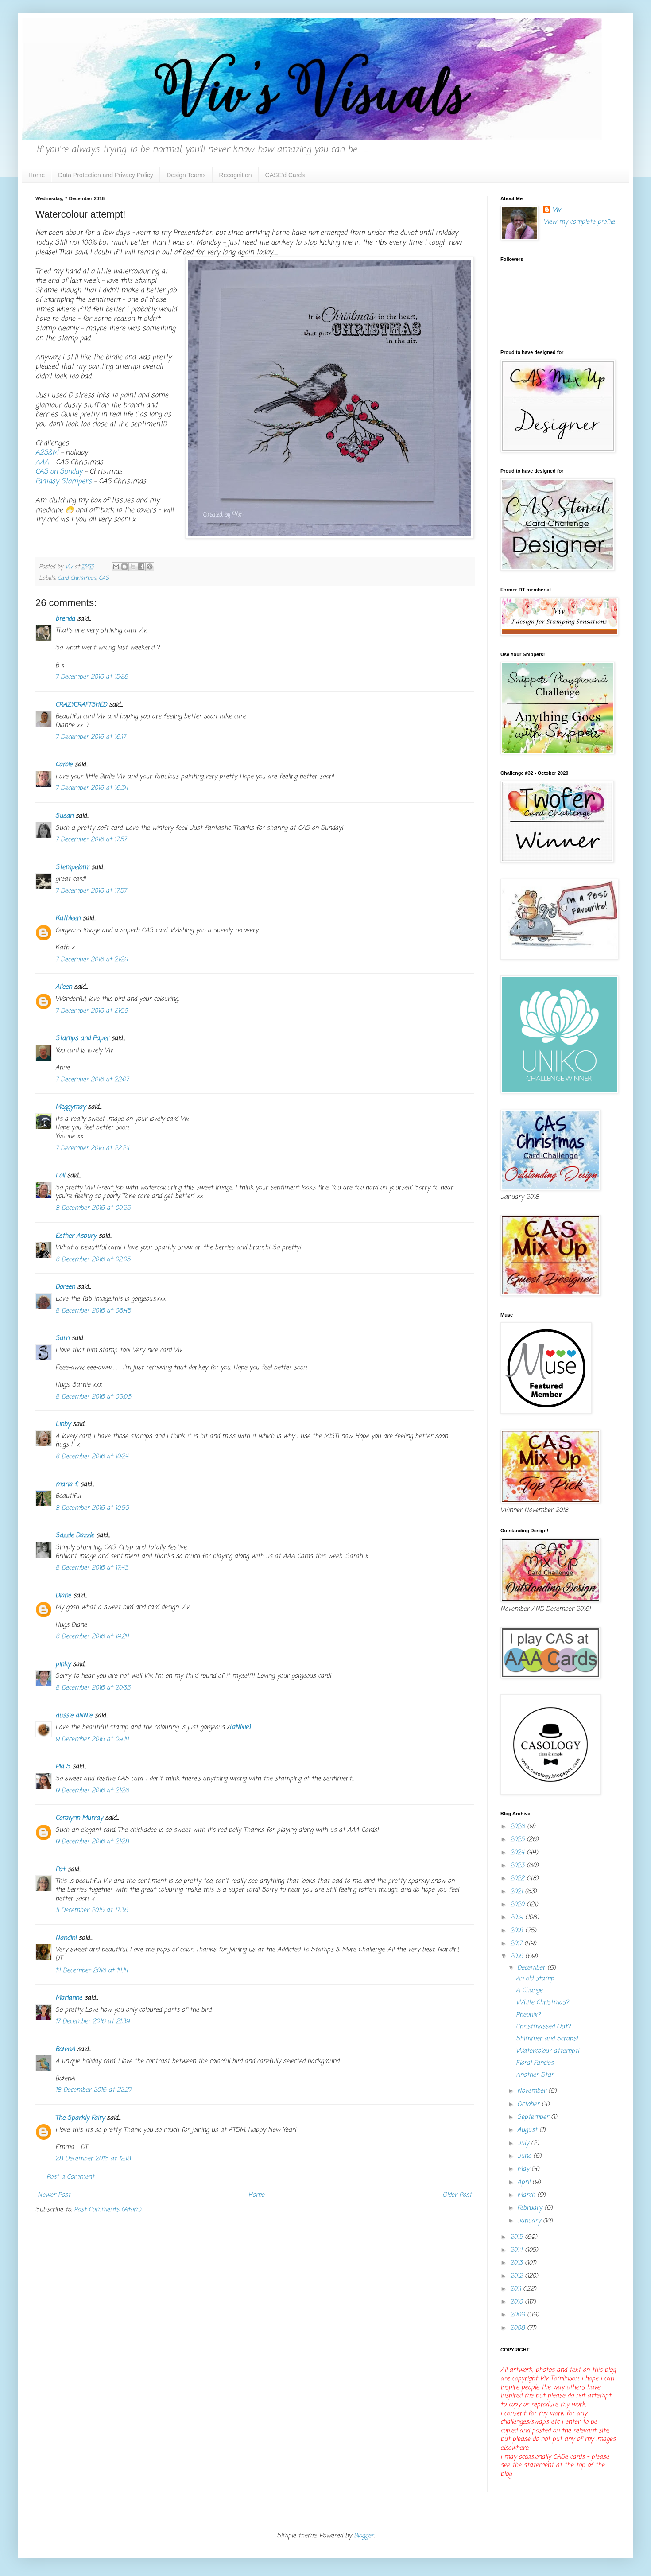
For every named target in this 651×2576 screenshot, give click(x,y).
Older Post (457, 2195)
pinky (62, 1664)
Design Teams (186, 175)
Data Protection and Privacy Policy (105, 175)
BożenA (65, 2049)
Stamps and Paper (82, 1038)
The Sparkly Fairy (80, 2118)
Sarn (62, 1338)
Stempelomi (72, 867)
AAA (42, 462)
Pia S (62, 1767)
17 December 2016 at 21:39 (92, 2021)
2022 (518, 1878)
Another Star (535, 2075)
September (534, 2117)
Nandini (65, 1938)
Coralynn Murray (79, 1818)
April (524, 2182)
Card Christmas (77, 578)
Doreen (65, 1287)
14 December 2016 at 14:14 (91, 1970)
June (525, 2156)
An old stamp (535, 1978)
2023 (518, 1865)
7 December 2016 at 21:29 (91, 959)
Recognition (235, 175)
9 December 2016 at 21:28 (92, 1841)
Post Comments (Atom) (107, 2210)
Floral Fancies (535, 2063)
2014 (517, 2250)
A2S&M (46, 452)
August (528, 2130)
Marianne (68, 1998)
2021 (517, 1891)
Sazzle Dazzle (74, 1535)
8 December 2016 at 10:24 (91, 1456)
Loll (60, 1176)
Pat (60, 1869)
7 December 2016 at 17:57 (91, 839)
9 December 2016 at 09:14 (92, 1739)
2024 (518, 1852)
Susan (64, 816)
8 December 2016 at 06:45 (93, 1311)
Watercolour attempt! (547, 2051)
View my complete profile (579, 222)
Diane (63, 1596)
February (530, 2208)
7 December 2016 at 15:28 (91, 677)
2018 (517, 1930)
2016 (517, 1956)
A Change (529, 1990)
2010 (517, 2302)
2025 (518, 1839)
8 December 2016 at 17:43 (91, 1568)
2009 (518, 2315)
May (524, 2169)
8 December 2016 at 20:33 (92, 1688)
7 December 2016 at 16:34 (91, 788)
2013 (517, 2263)
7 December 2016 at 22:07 (92, 1079)
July (524, 2143)
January (530, 2221)
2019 (517, 1917)
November (532, 2091)
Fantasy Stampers (63, 481)
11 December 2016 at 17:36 (91, 1910)
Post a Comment (70, 2177)
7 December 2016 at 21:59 (91, 1011)
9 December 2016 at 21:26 (92, 1790)
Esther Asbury (75, 1236)
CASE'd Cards (285, 175)
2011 (516, 2289)
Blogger (364, 2536)
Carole (63, 764)
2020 (518, 1904)
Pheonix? (528, 2015)
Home (36, 175)
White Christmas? (542, 2002)
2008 (518, 2328)
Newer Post (54, 2195)
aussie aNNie (73, 1716)
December (532, 1968)
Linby (62, 1424)
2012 (517, 2276)
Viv (556, 210)
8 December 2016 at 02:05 (92, 1259)
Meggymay (70, 1107)
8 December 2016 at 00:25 (92, 1208)
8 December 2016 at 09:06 (93, 1397)
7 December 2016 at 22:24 (92, 1148)
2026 (518, 1826)
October (529, 2104)
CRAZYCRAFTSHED (81, 705)
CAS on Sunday (58, 471)
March (527, 2195)
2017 (517, 1943)
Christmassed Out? (543, 2027)
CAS (104, 578)
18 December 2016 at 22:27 (93, 2090)
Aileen (63, 987)
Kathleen (67, 918)
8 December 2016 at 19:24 (92, 1636)
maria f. (66, 1484)
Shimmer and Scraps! (547, 2039)
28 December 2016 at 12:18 (93, 2159)
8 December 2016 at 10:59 (92, 1508)
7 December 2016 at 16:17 (90, 737)
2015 (517, 2237)
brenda (65, 619)
